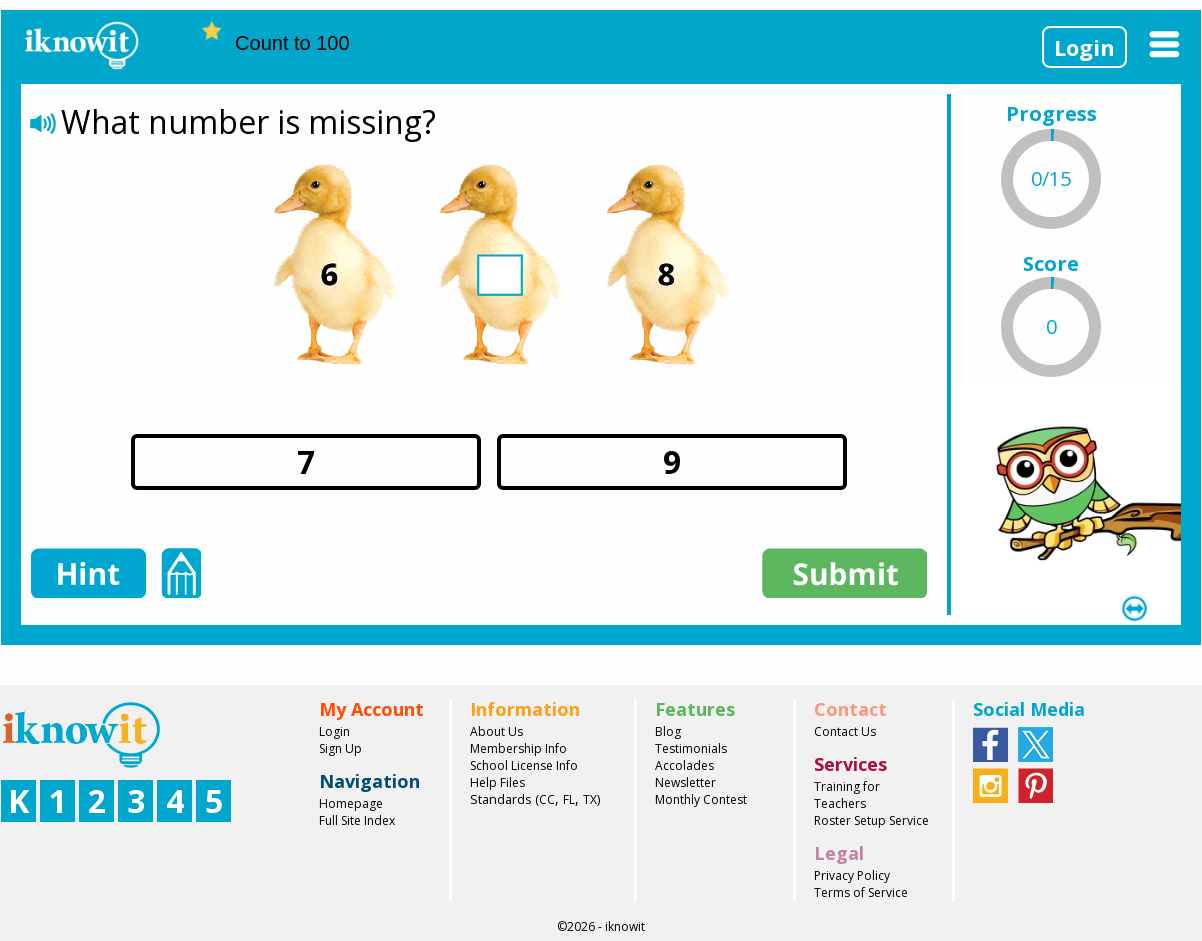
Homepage (351, 803)
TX (590, 799)
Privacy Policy (852, 875)
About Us (496, 731)
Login (1084, 47)
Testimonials (691, 748)
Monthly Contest (701, 799)
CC (547, 799)
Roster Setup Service (871, 820)
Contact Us (845, 731)
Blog (668, 731)
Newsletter (685, 782)
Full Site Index (357, 820)
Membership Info (518, 748)
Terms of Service (861, 892)
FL (569, 799)
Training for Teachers (847, 795)
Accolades (684, 765)
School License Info (524, 765)
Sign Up (340, 748)
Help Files (497, 782)
